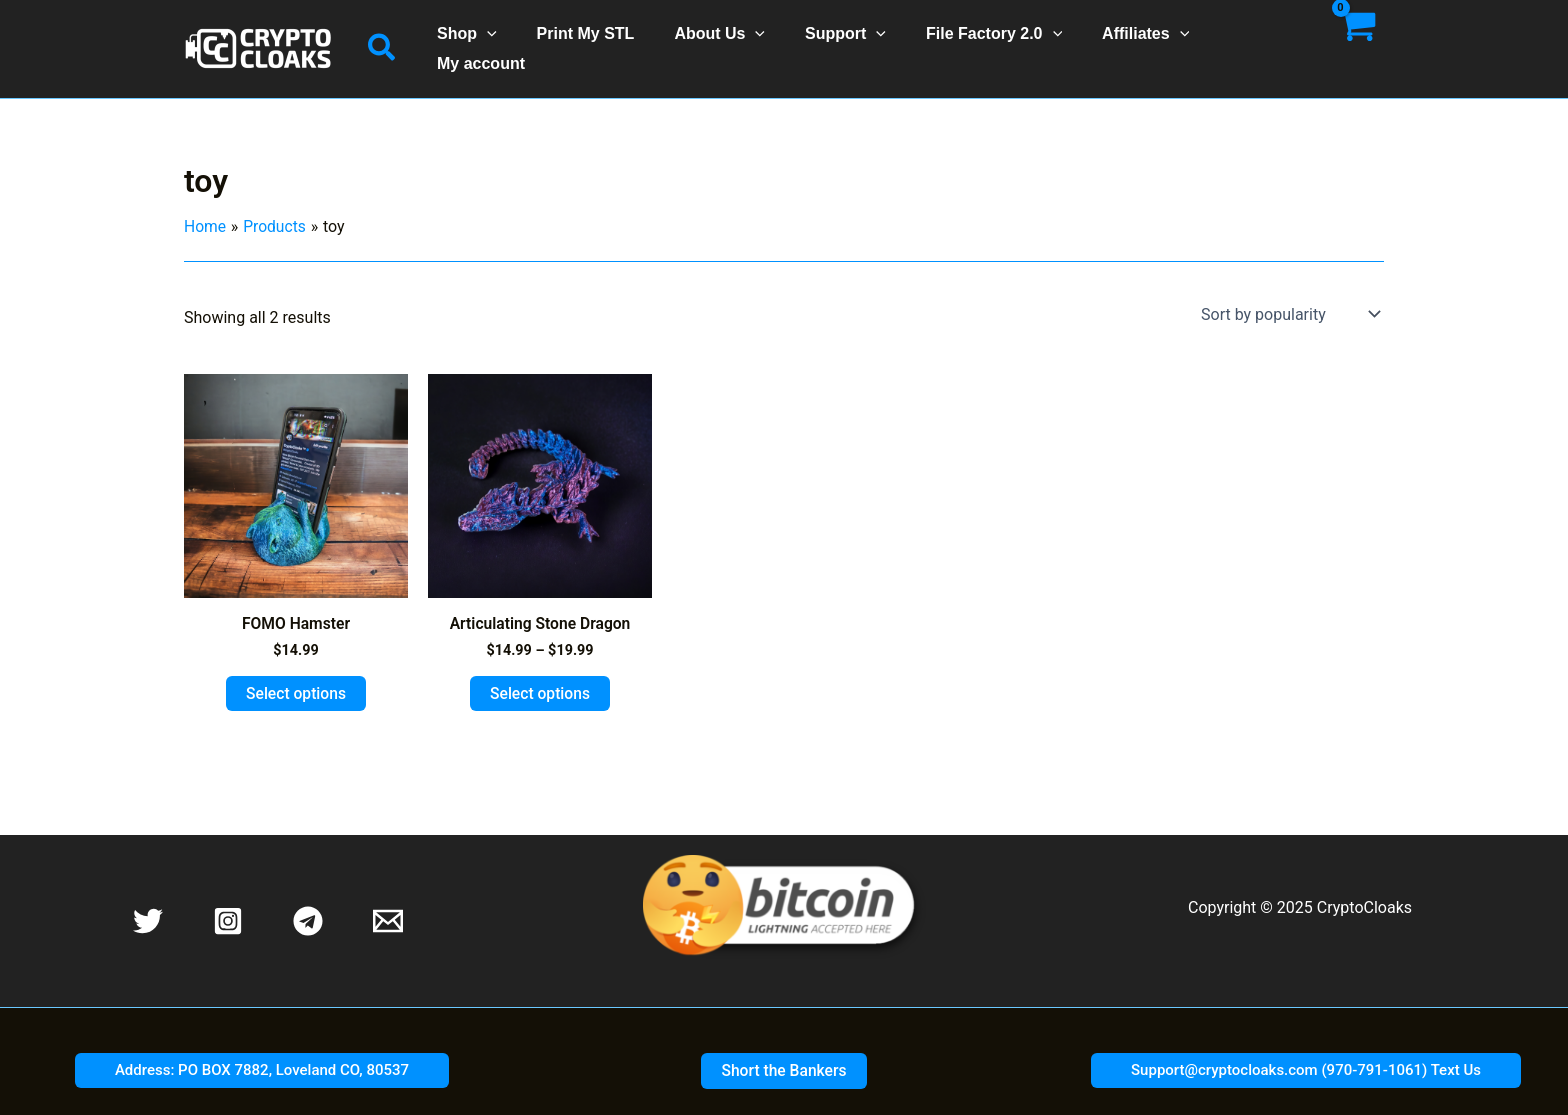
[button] (382, 39)
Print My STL (601, 38)
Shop (490, 39)
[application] (510, 39)
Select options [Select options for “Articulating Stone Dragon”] (540, 673)
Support (844, 39)
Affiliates (1128, 39)
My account (1248, 38)
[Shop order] (1288, 294)
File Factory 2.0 (985, 39)
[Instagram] (228, 902)
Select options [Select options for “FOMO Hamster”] (296, 673)
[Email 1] (388, 902)
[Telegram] (308, 902)
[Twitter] (148, 902)
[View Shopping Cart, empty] (1356, 38)
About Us (726, 39)
